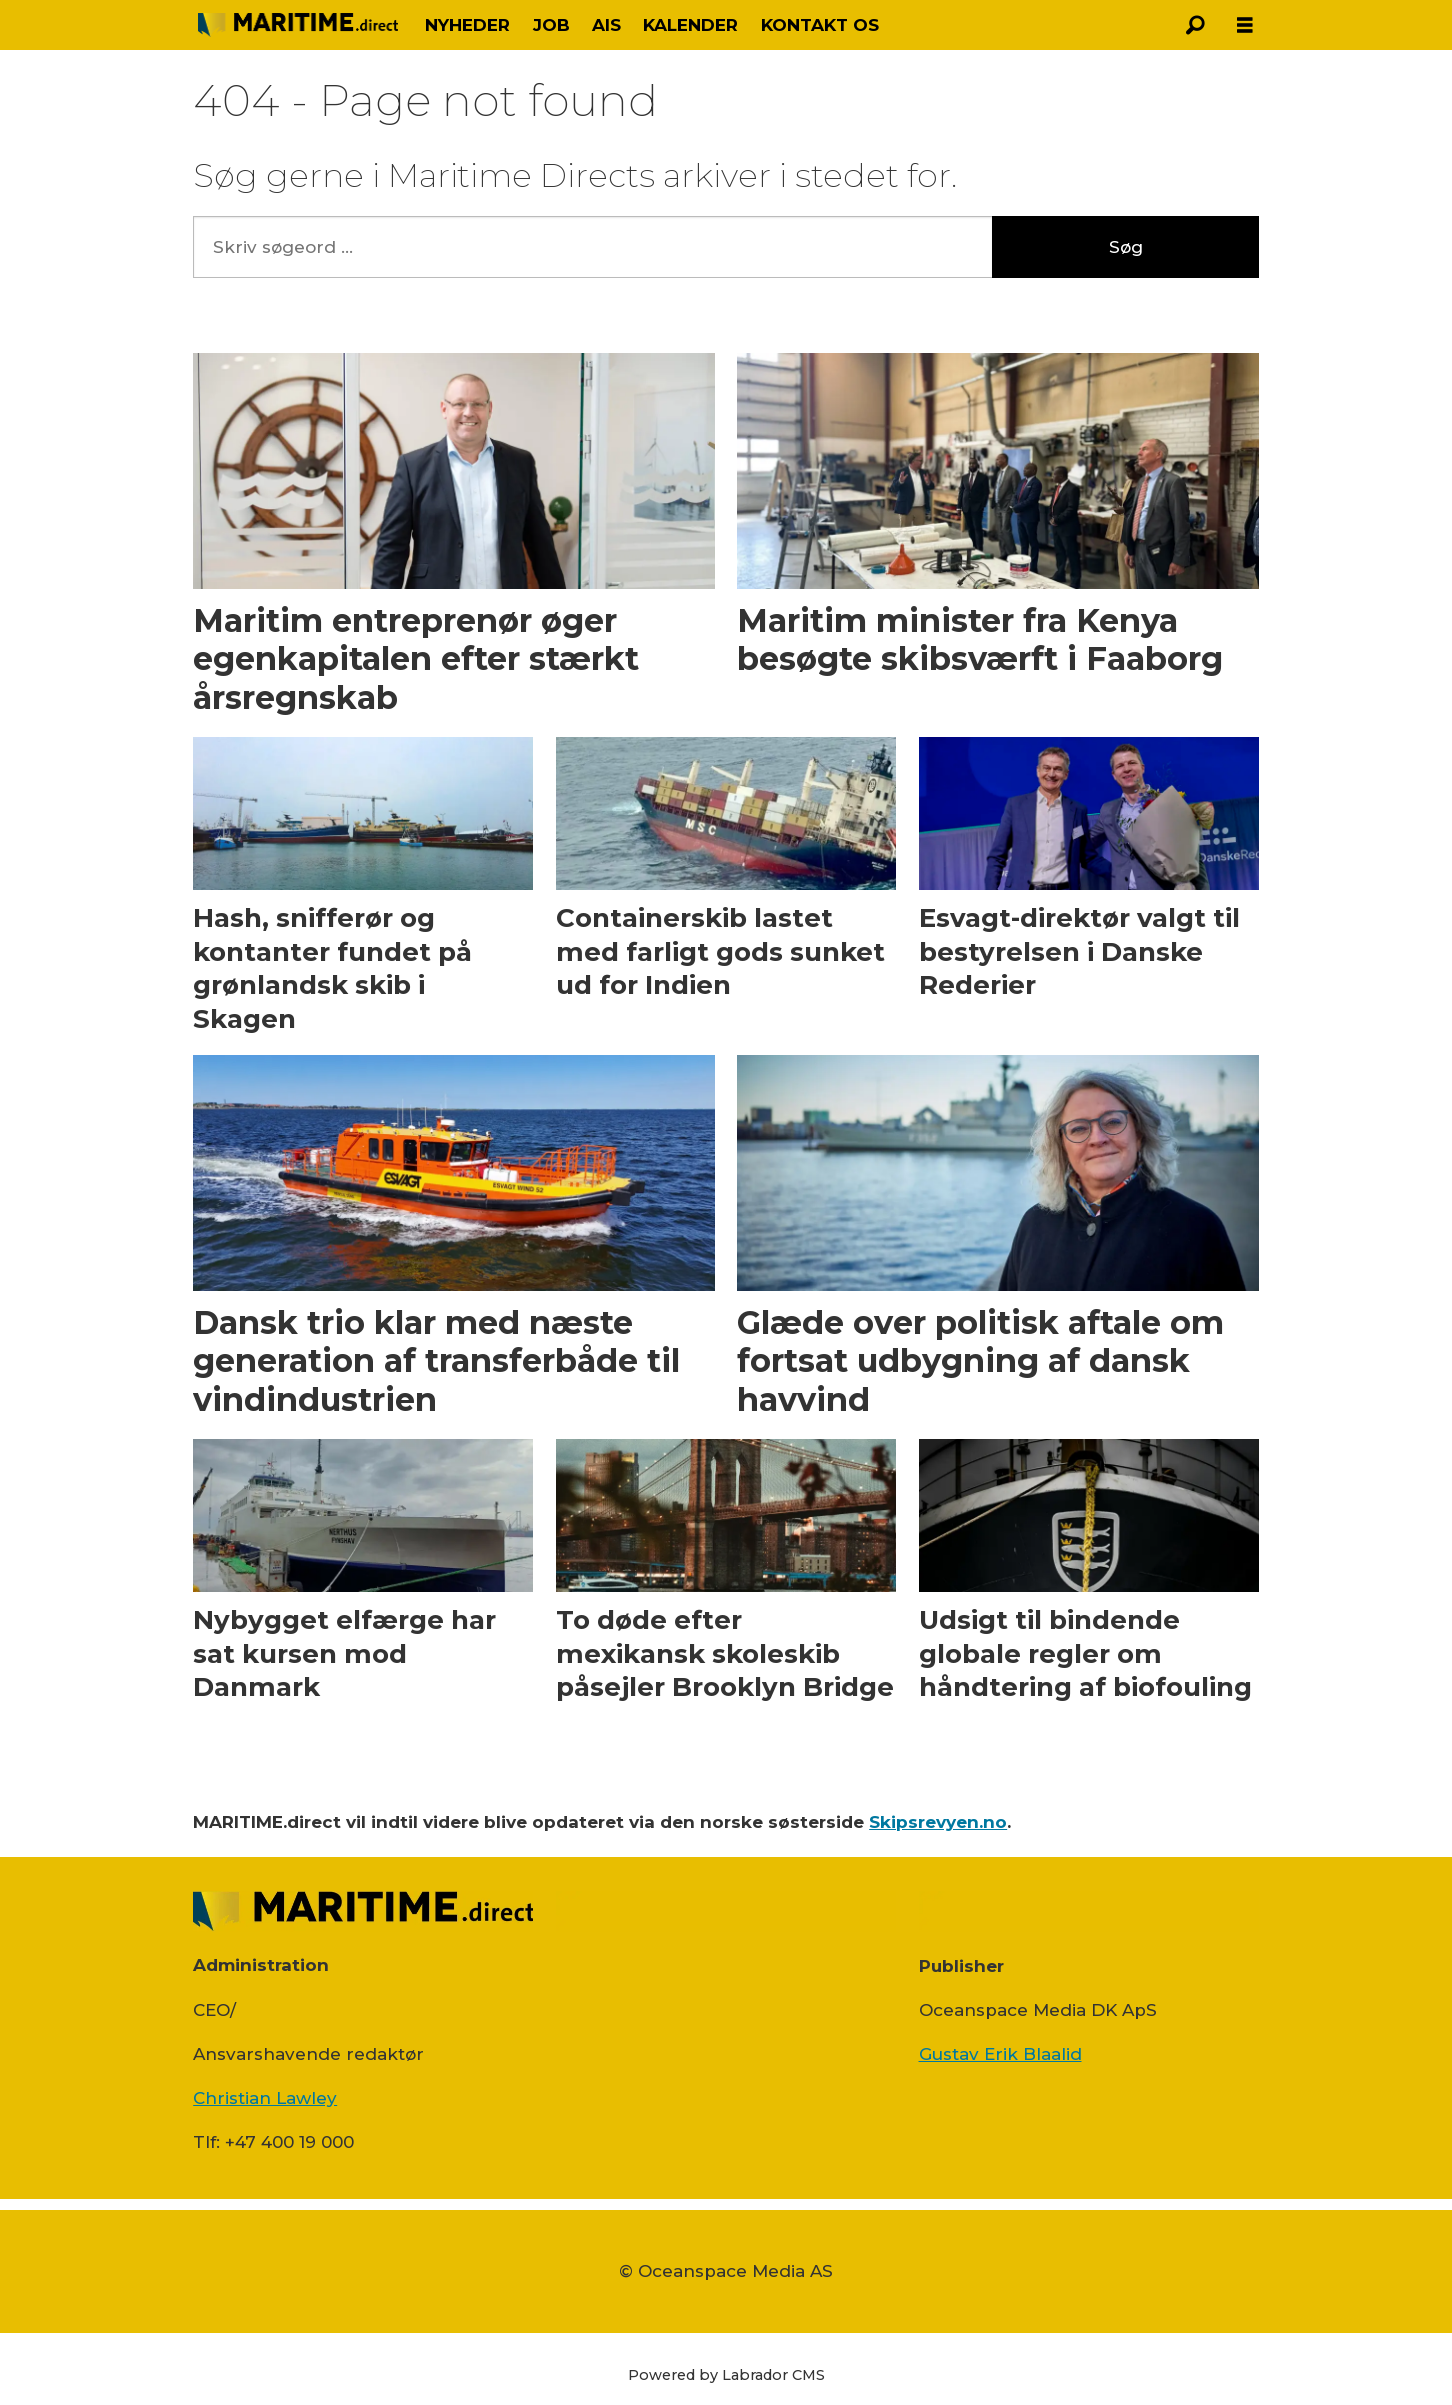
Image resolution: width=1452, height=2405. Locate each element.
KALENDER (690, 25)
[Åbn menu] (1245, 25)
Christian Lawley (265, 2098)
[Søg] (1195, 25)
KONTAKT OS (820, 25)
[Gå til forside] (298, 24)
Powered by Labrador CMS (726, 2375)
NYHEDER (467, 25)
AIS (606, 25)
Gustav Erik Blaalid (1000, 2054)
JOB (551, 25)
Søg (1126, 247)
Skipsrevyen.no (938, 1822)
